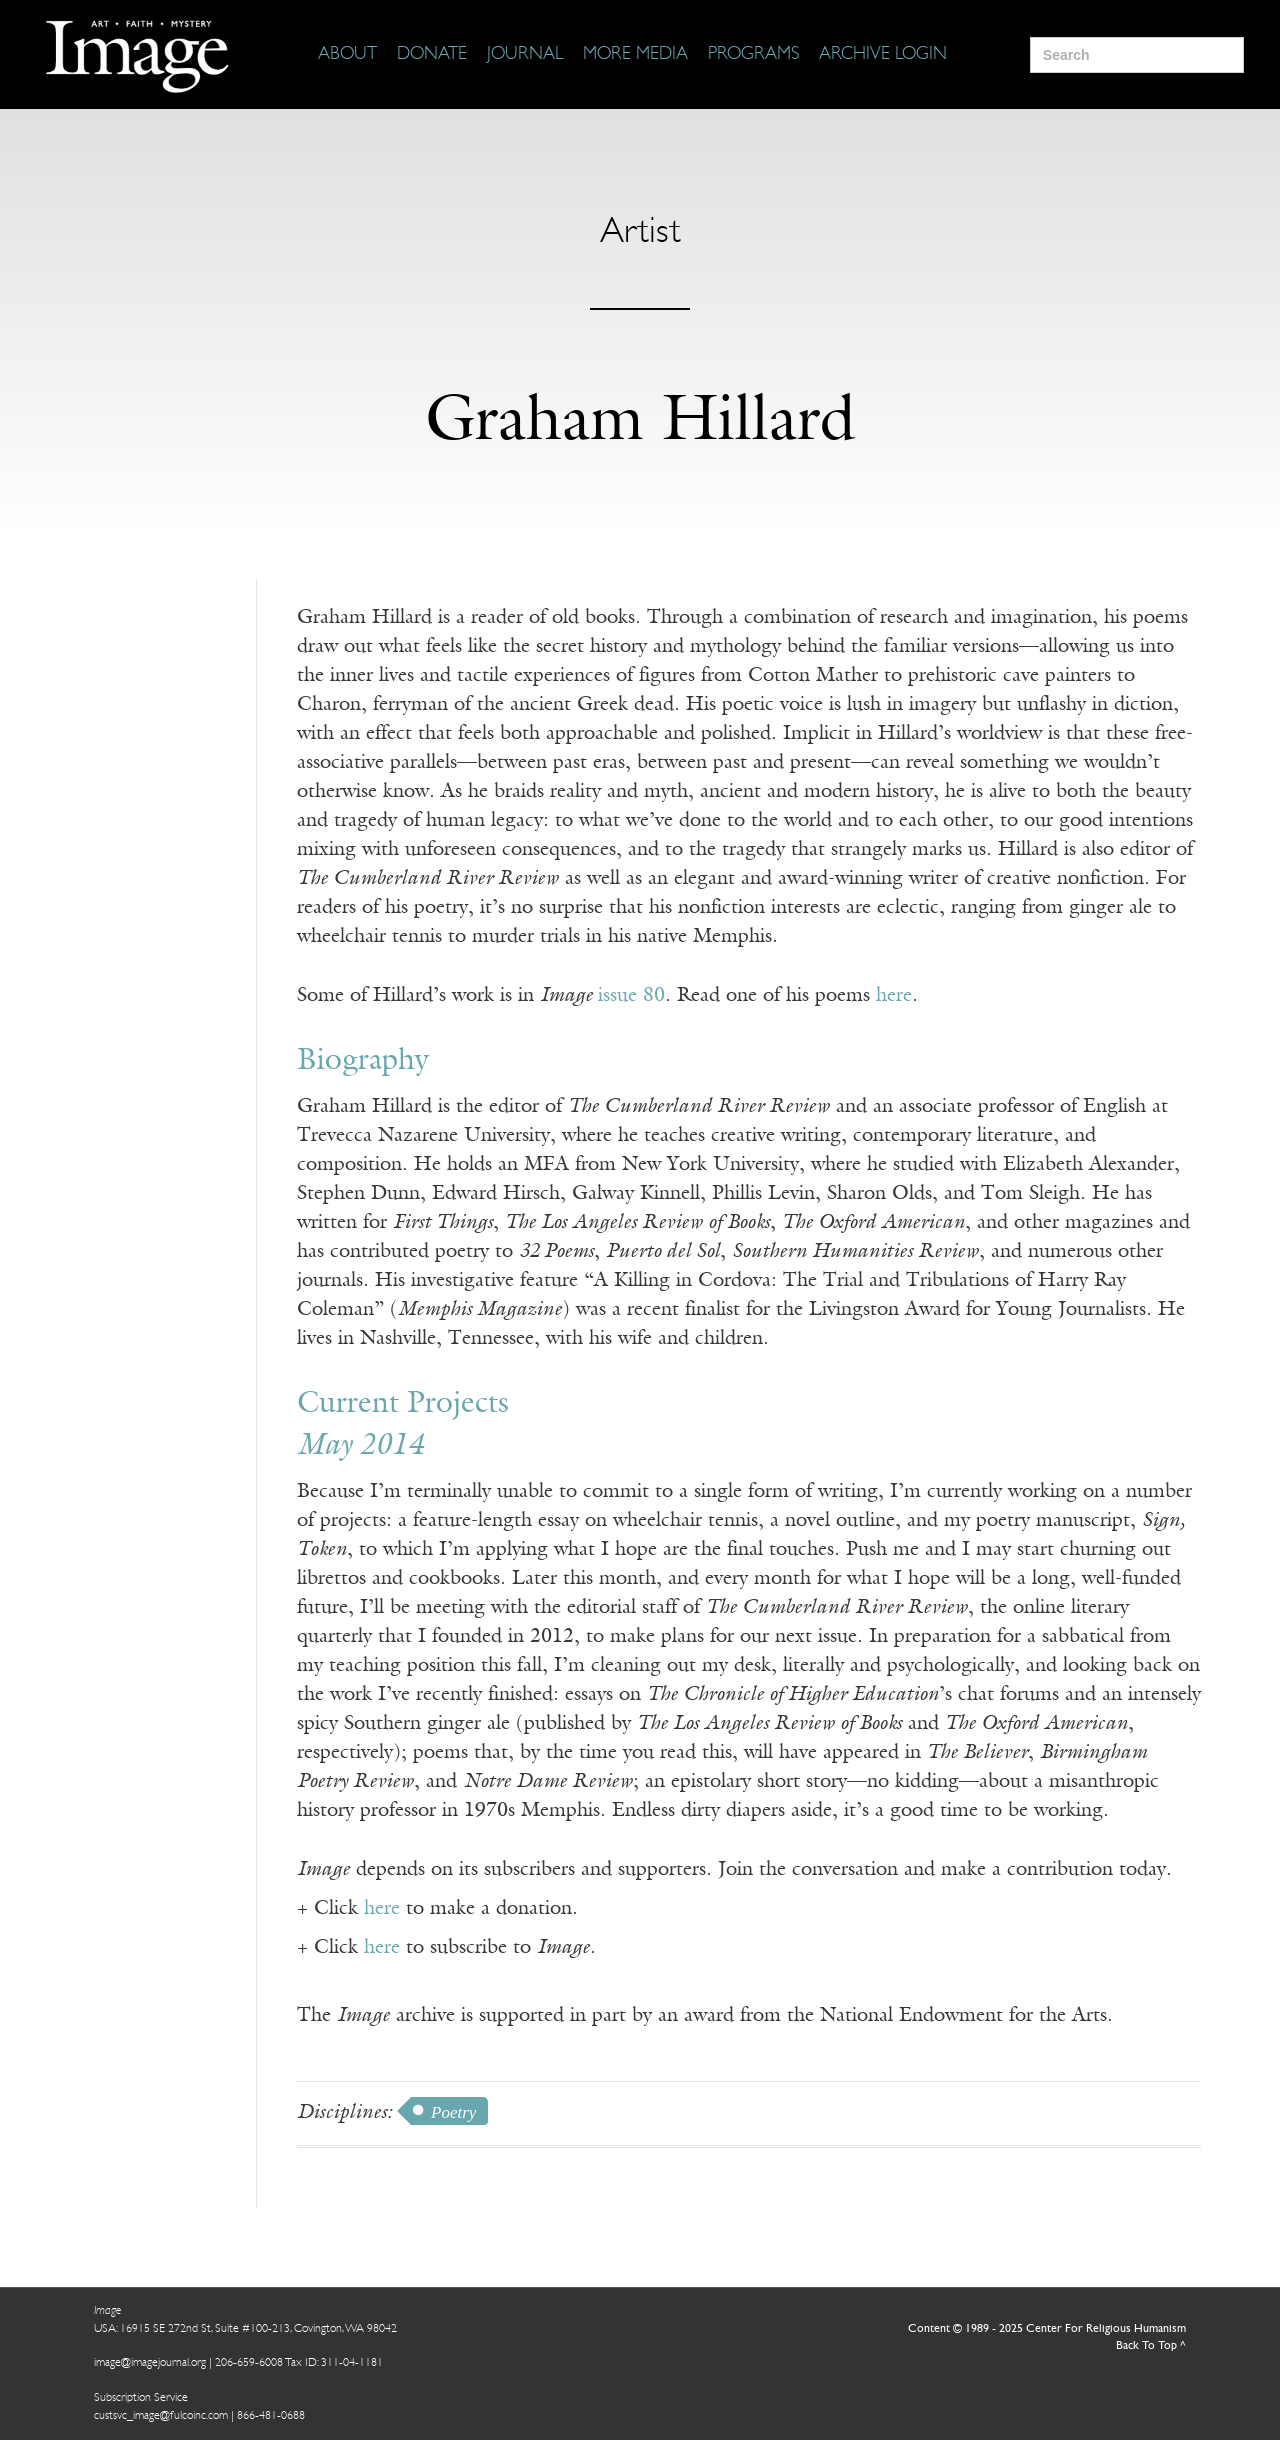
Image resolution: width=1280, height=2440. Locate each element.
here (894, 996)
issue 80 (631, 996)
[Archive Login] (883, 55)
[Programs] (753, 55)
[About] (347, 55)
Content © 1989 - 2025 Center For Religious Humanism (1047, 2329)
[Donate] (432, 55)
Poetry (453, 2112)
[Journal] (525, 55)
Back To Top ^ (1151, 2346)
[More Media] (635, 55)
